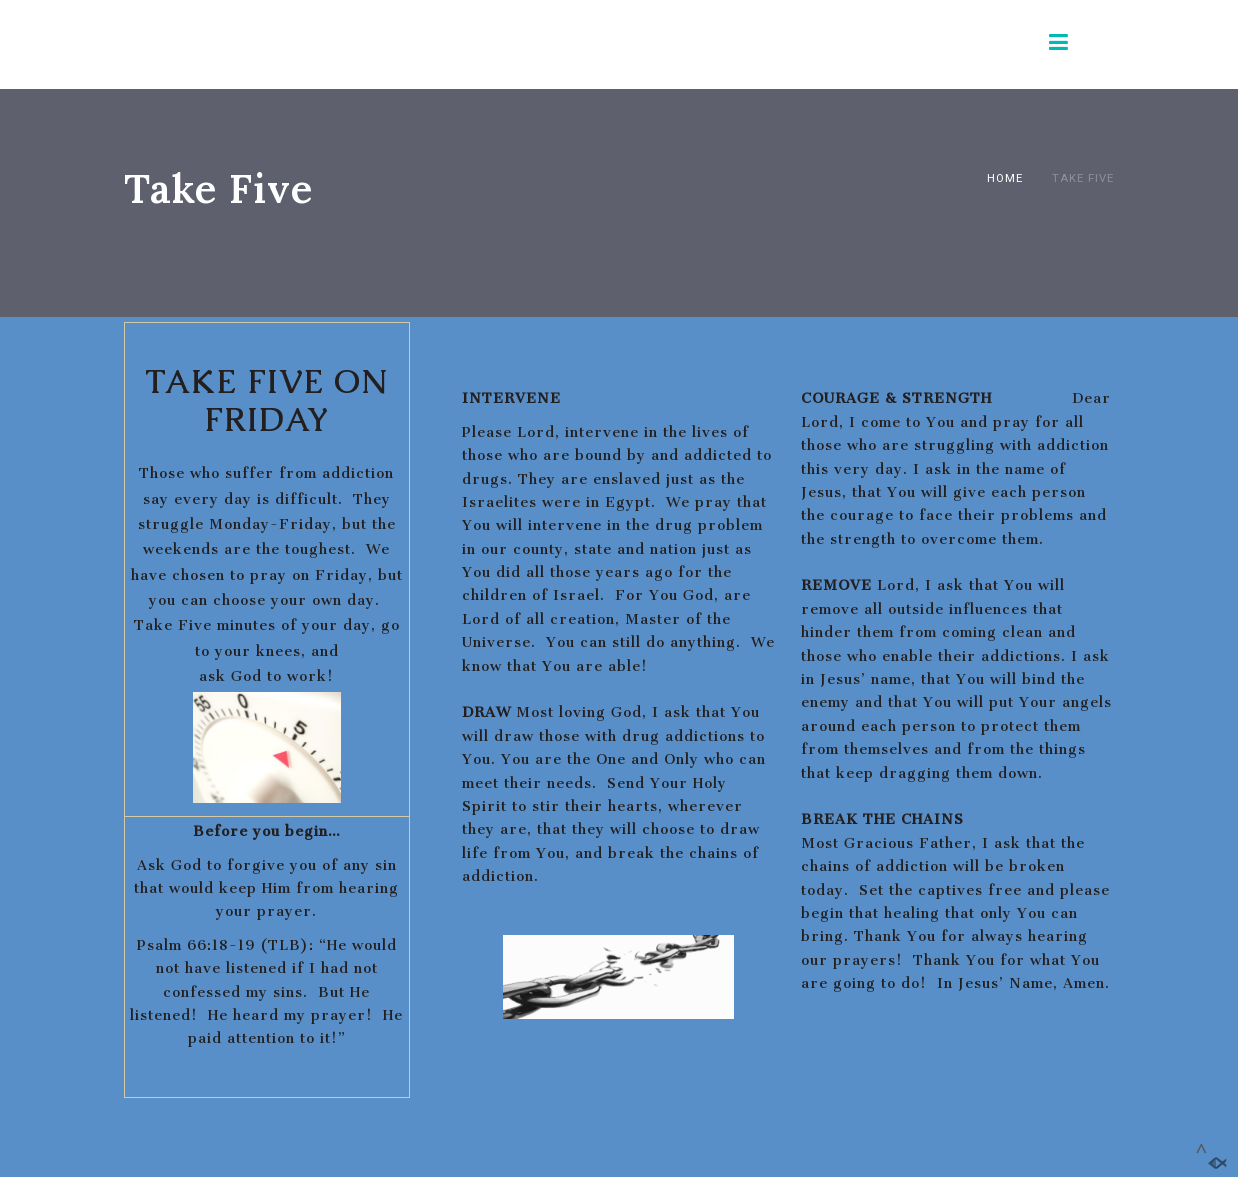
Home (1005, 178)
